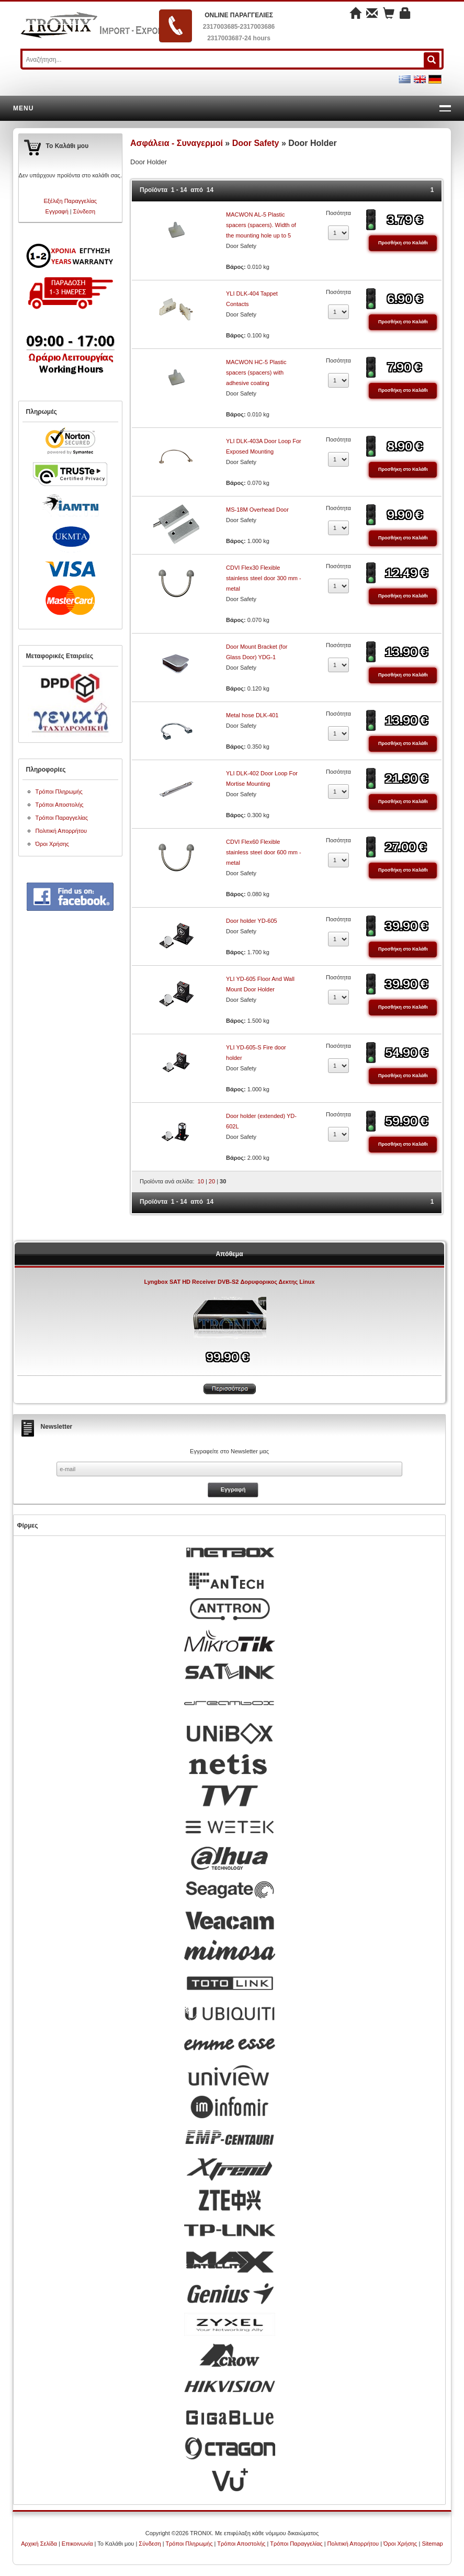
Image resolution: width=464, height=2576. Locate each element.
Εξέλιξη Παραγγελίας (70, 201)
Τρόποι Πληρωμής (59, 791)
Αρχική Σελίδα (39, 2543)
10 (201, 1181)
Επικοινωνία (77, 2543)
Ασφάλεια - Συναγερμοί (176, 143)
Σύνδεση (84, 211)
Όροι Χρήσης (52, 844)
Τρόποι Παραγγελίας (62, 818)
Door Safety (256, 143)
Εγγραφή (57, 211)
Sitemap (432, 2543)
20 (212, 1181)
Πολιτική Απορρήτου (61, 831)
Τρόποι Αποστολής (60, 804)
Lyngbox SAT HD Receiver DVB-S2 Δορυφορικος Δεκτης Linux (229, 1282)
